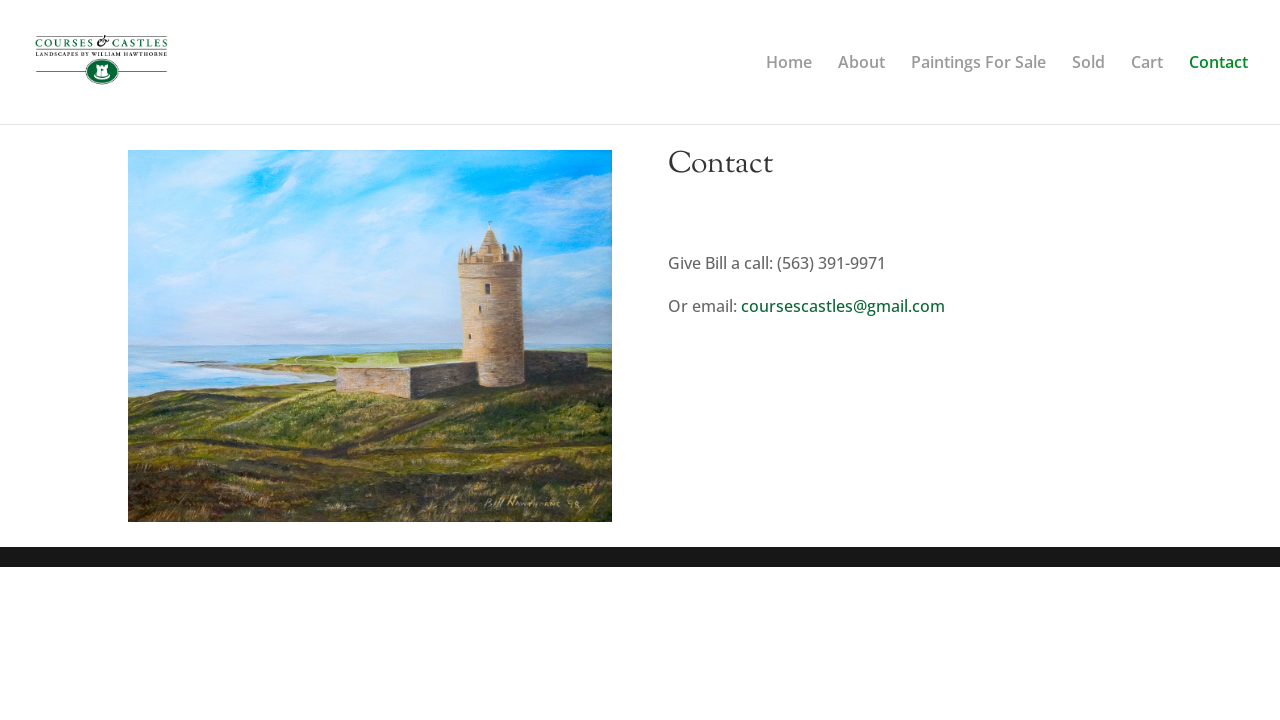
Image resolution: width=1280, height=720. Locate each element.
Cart (1147, 64)
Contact (1218, 64)
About (861, 64)
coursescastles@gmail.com (843, 306)
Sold (1088, 64)
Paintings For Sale (978, 64)
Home (789, 64)
